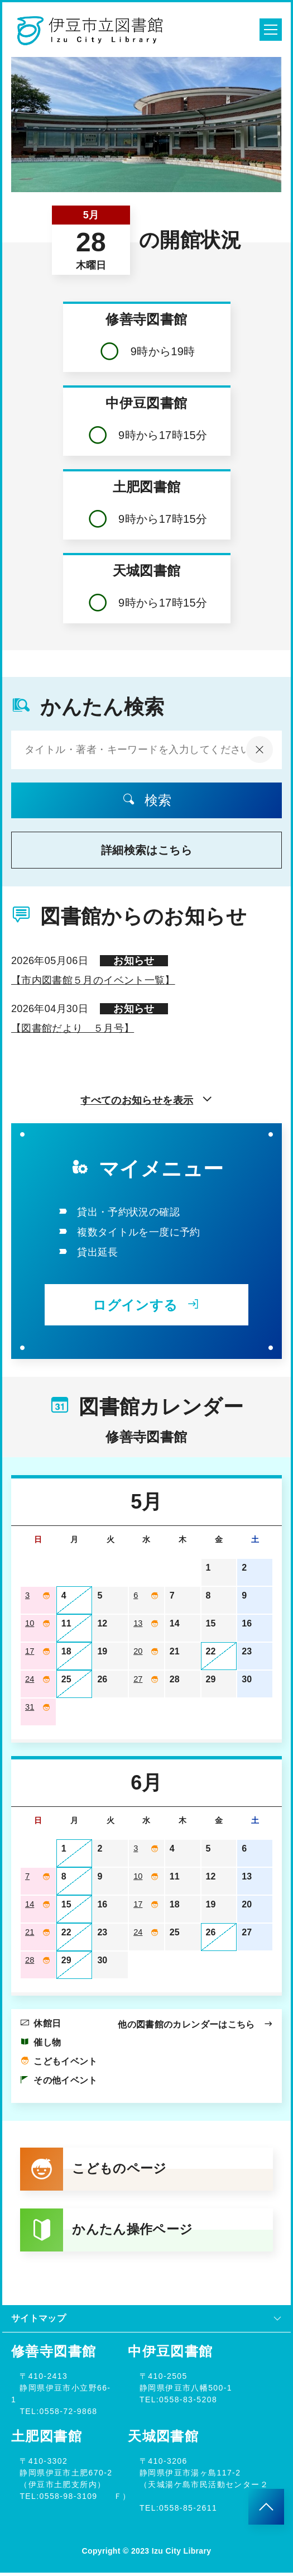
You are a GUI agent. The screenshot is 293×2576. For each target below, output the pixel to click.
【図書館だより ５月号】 (72, 1028)
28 (30, 1960)
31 (30, 1707)
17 (30, 1651)
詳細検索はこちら (146, 850)
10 (30, 1623)
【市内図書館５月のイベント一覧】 (93, 980)
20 (138, 1651)
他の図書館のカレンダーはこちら (195, 2024)
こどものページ (96, 2170)
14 (30, 1904)
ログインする (146, 1305)
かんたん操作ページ (110, 2232)
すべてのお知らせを (146, 1100)
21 (30, 1932)
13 (138, 1623)
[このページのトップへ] (266, 2507)
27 (138, 1679)
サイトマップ (146, 2321)
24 (30, 1679)
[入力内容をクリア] (259, 749)
